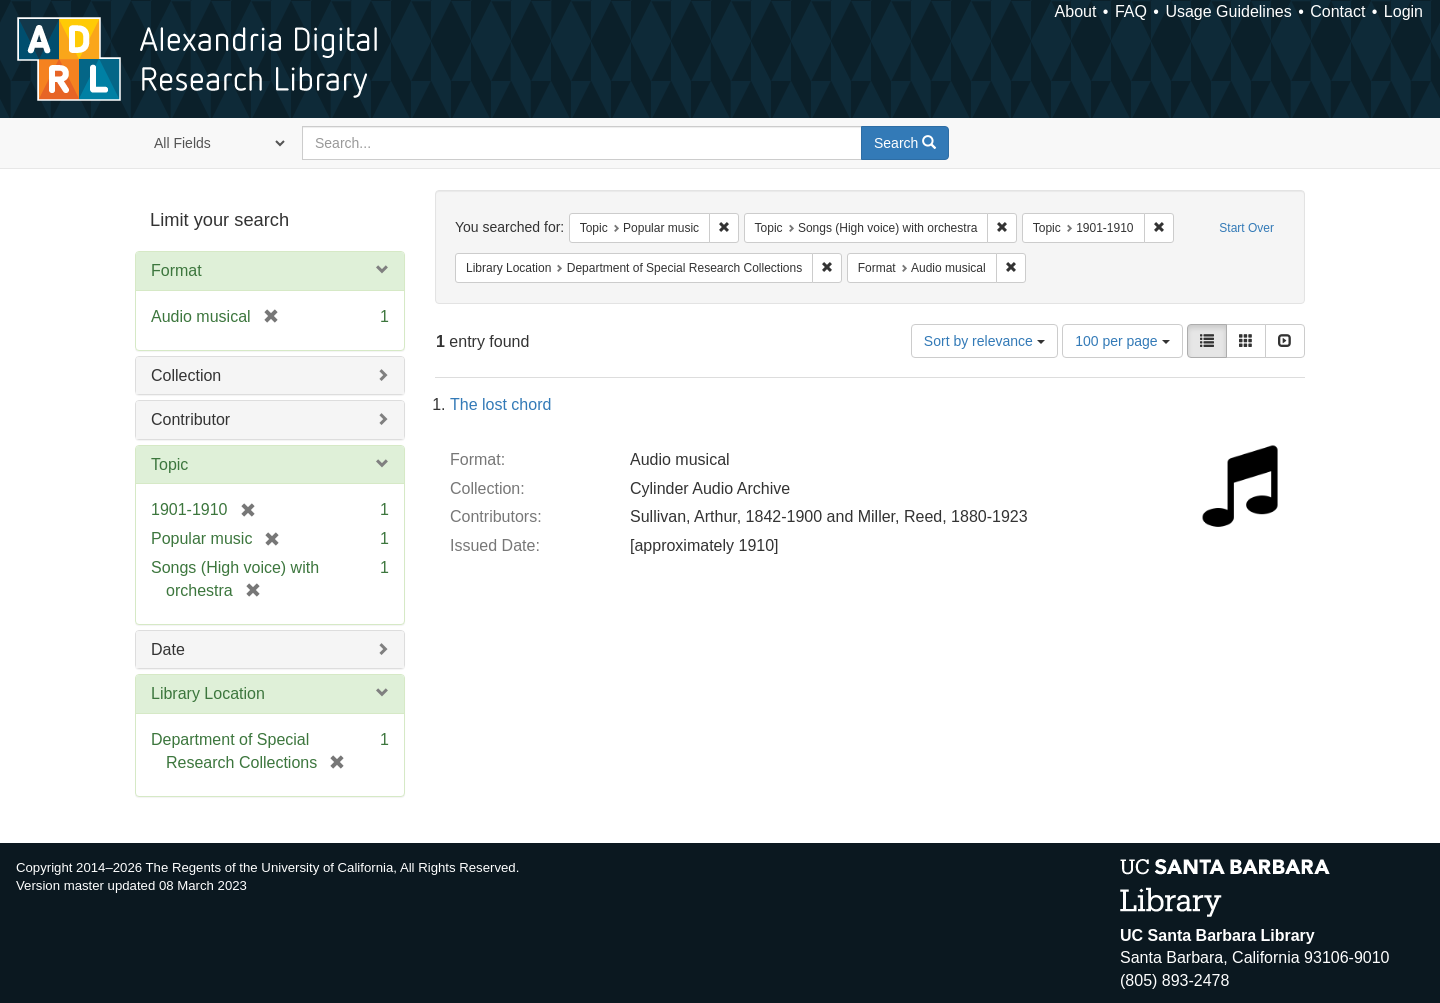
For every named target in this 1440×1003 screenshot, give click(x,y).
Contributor (190, 419)
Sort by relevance (984, 341)
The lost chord (500, 404)
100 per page (1122, 341)
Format (176, 270)
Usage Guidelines (1228, 11)
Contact (1337, 11)
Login (1403, 11)
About (1076, 11)
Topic (169, 464)
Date (168, 649)
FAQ (1131, 11)
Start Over (1246, 228)
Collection (186, 375)
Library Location (208, 693)
